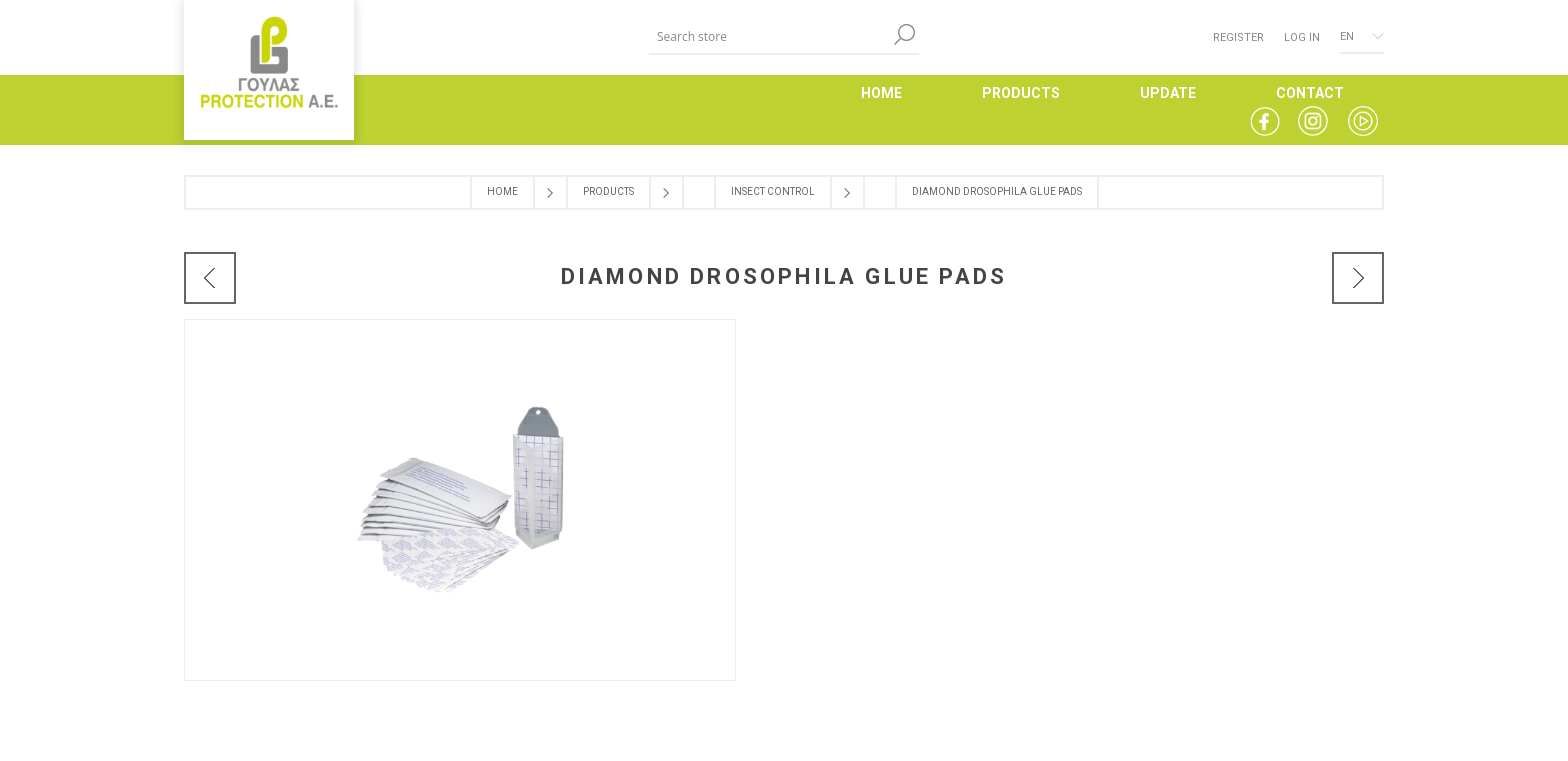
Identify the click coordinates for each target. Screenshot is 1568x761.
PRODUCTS (1021, 93)
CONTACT (1310, 93)
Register (1238, 37)
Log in (1302, 37)
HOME (881, 93)
